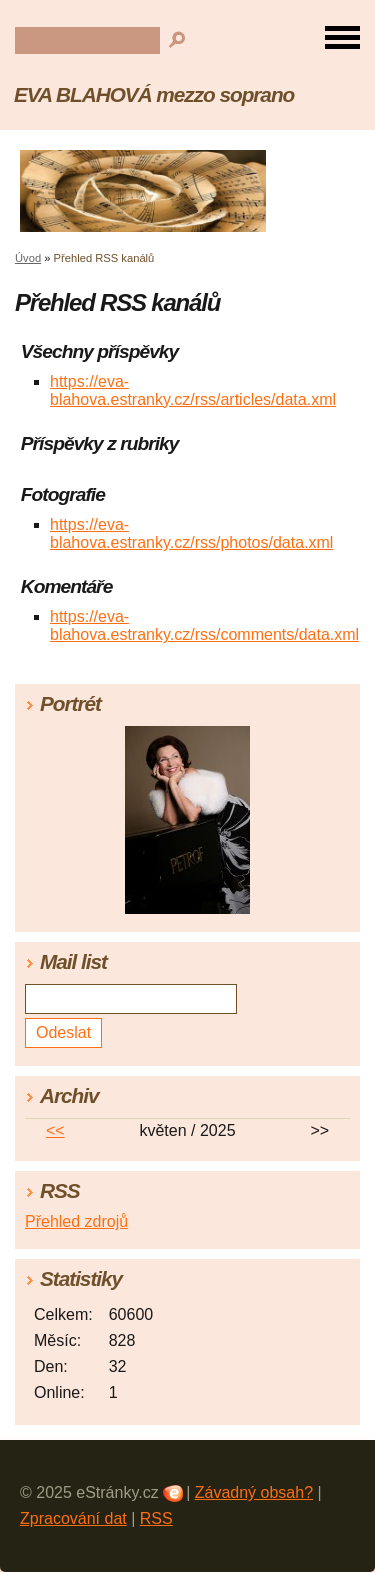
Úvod (28, 258)
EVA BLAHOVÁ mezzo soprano (154, 94)
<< (55, 1130)
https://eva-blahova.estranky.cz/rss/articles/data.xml (193, 390)
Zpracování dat (73, 1518)
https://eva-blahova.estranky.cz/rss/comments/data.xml (204, 625)
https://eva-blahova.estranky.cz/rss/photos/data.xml (191, 533)
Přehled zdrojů (76, 1221)
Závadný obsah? (254, 1492)
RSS (156, 1518)
